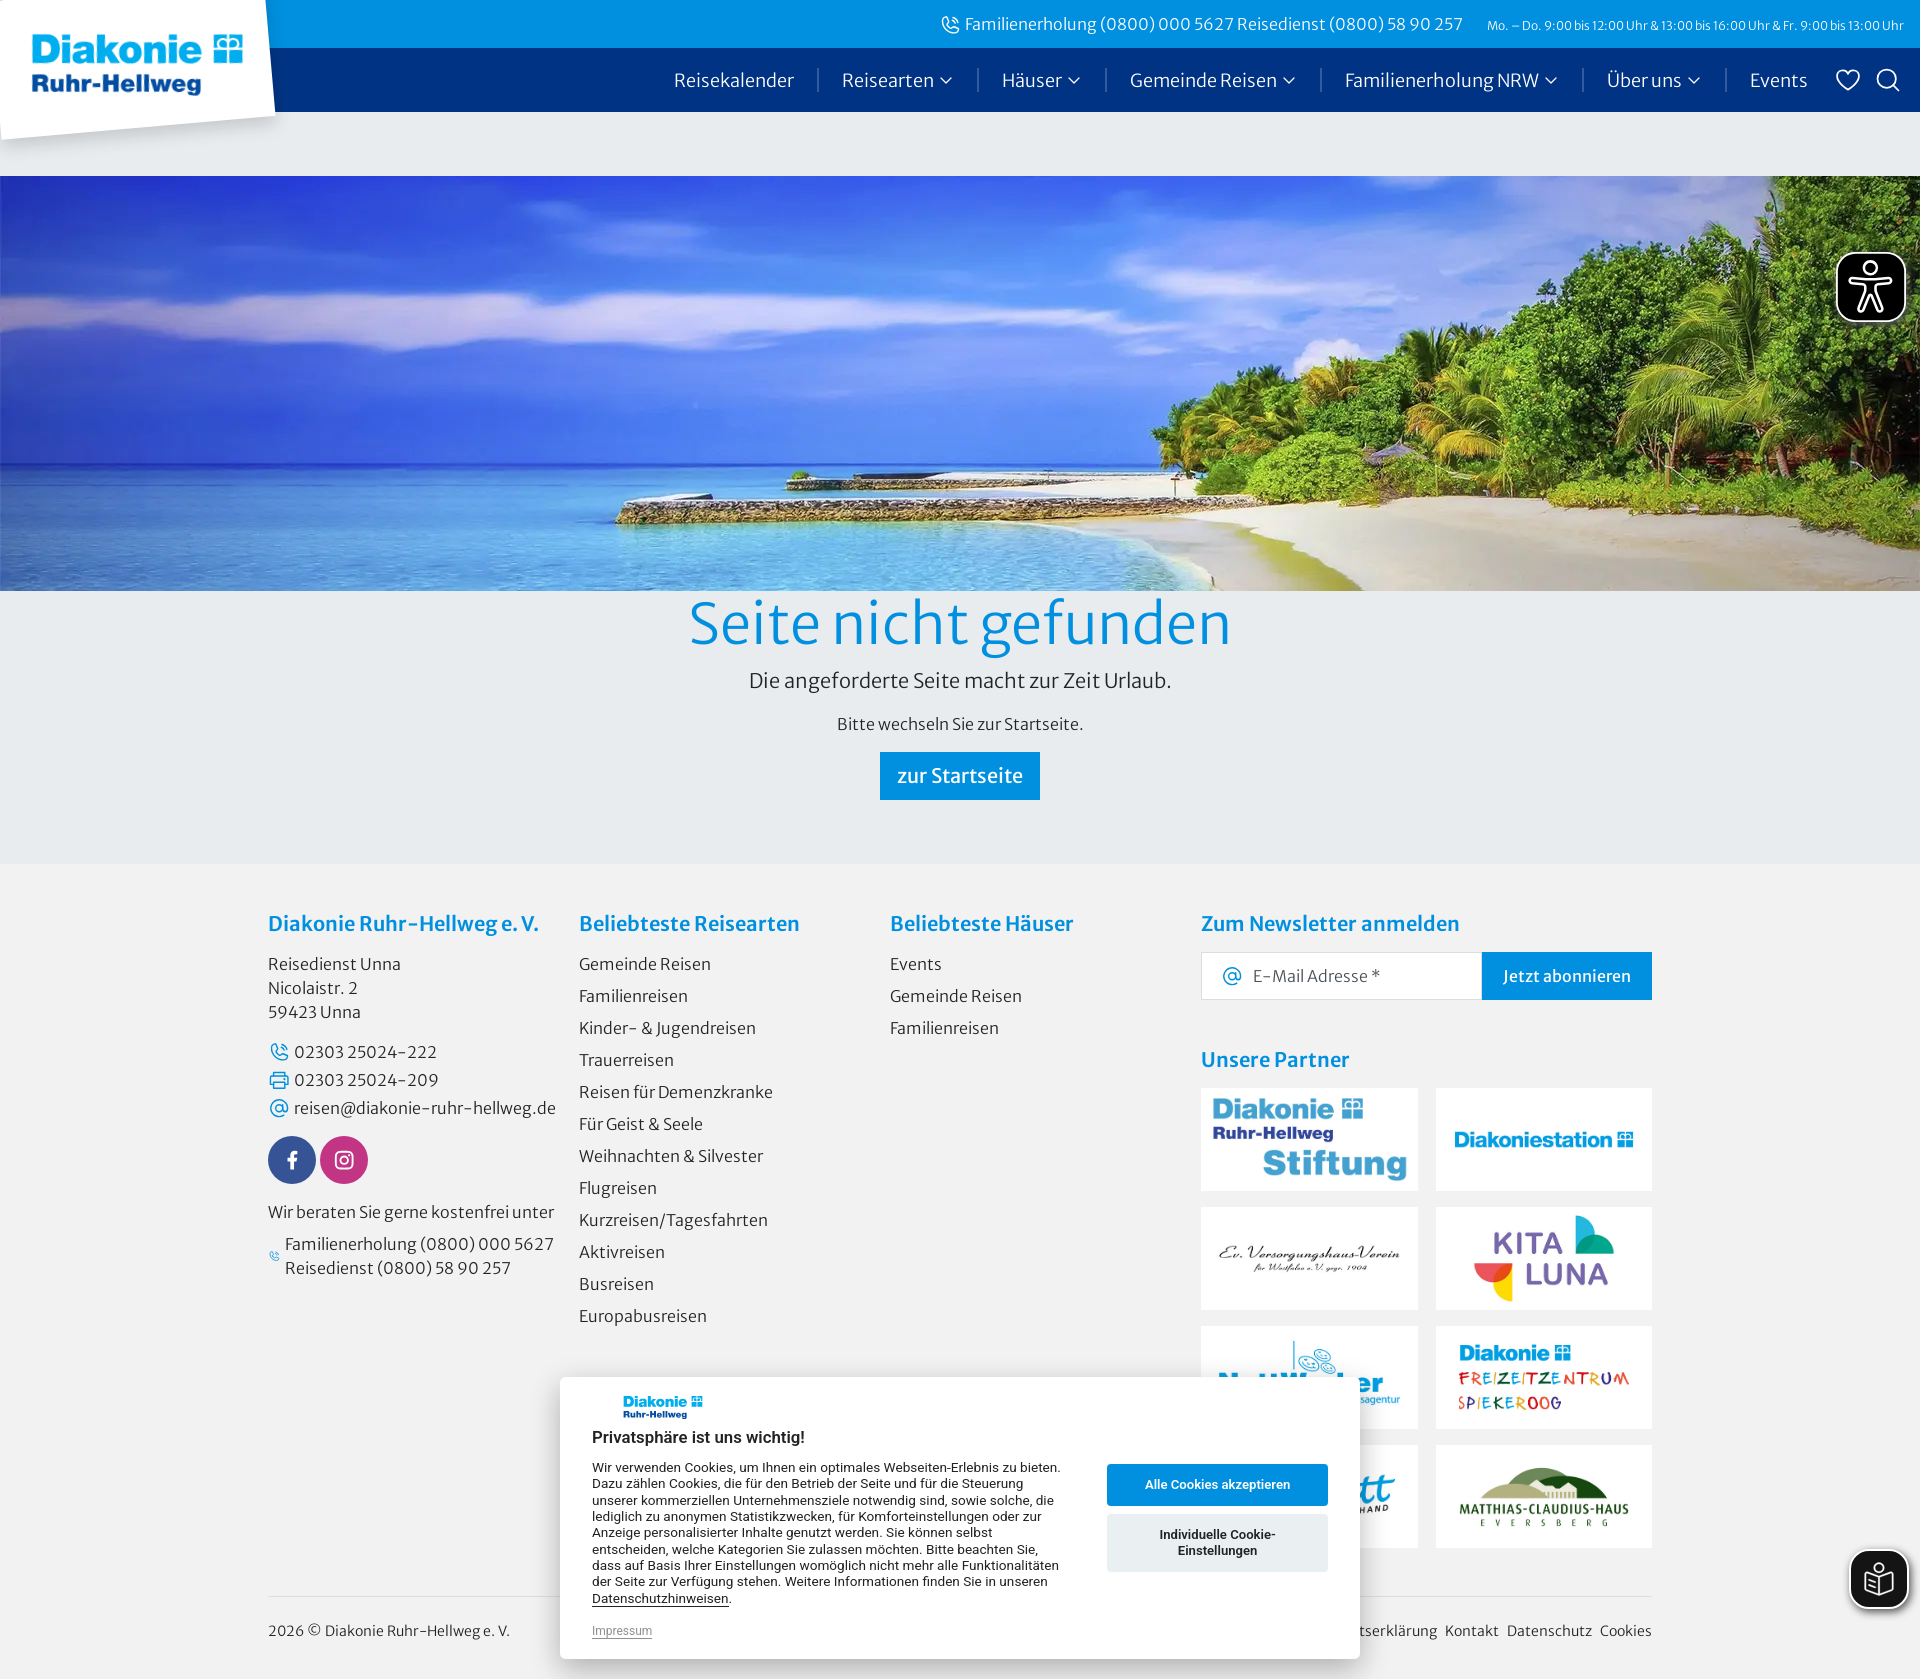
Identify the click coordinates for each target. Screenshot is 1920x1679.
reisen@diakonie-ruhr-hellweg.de (412, 1108)
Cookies (1626, 1631)
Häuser (1042, 80)
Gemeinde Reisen (1213, 80)
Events (1779, 80)
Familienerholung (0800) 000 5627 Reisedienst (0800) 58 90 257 (1201, 24)
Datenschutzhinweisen (660, 1598)
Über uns (1654, 80)
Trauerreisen (626, 1060)
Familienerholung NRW (1452, 80)
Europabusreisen (643, 1316)
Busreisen (616, 1284)
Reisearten (898, 80)
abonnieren (1567, 976)
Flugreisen (618, 1188)
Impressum (622, 1631)
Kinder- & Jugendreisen (667, 1028)
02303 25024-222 (352, 1052)
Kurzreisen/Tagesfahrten (673, 1220)
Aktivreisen (622, 1252)
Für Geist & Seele (641, 1124)
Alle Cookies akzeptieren (1217, 1484)
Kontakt (1472, 1631)
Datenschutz (1549, 1631)
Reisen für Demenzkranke (676, 1092)
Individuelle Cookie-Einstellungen (1217, 1542)
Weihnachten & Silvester (671, 1156)
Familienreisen (633, 996)
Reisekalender (734, 80)
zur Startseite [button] (960, 775)
